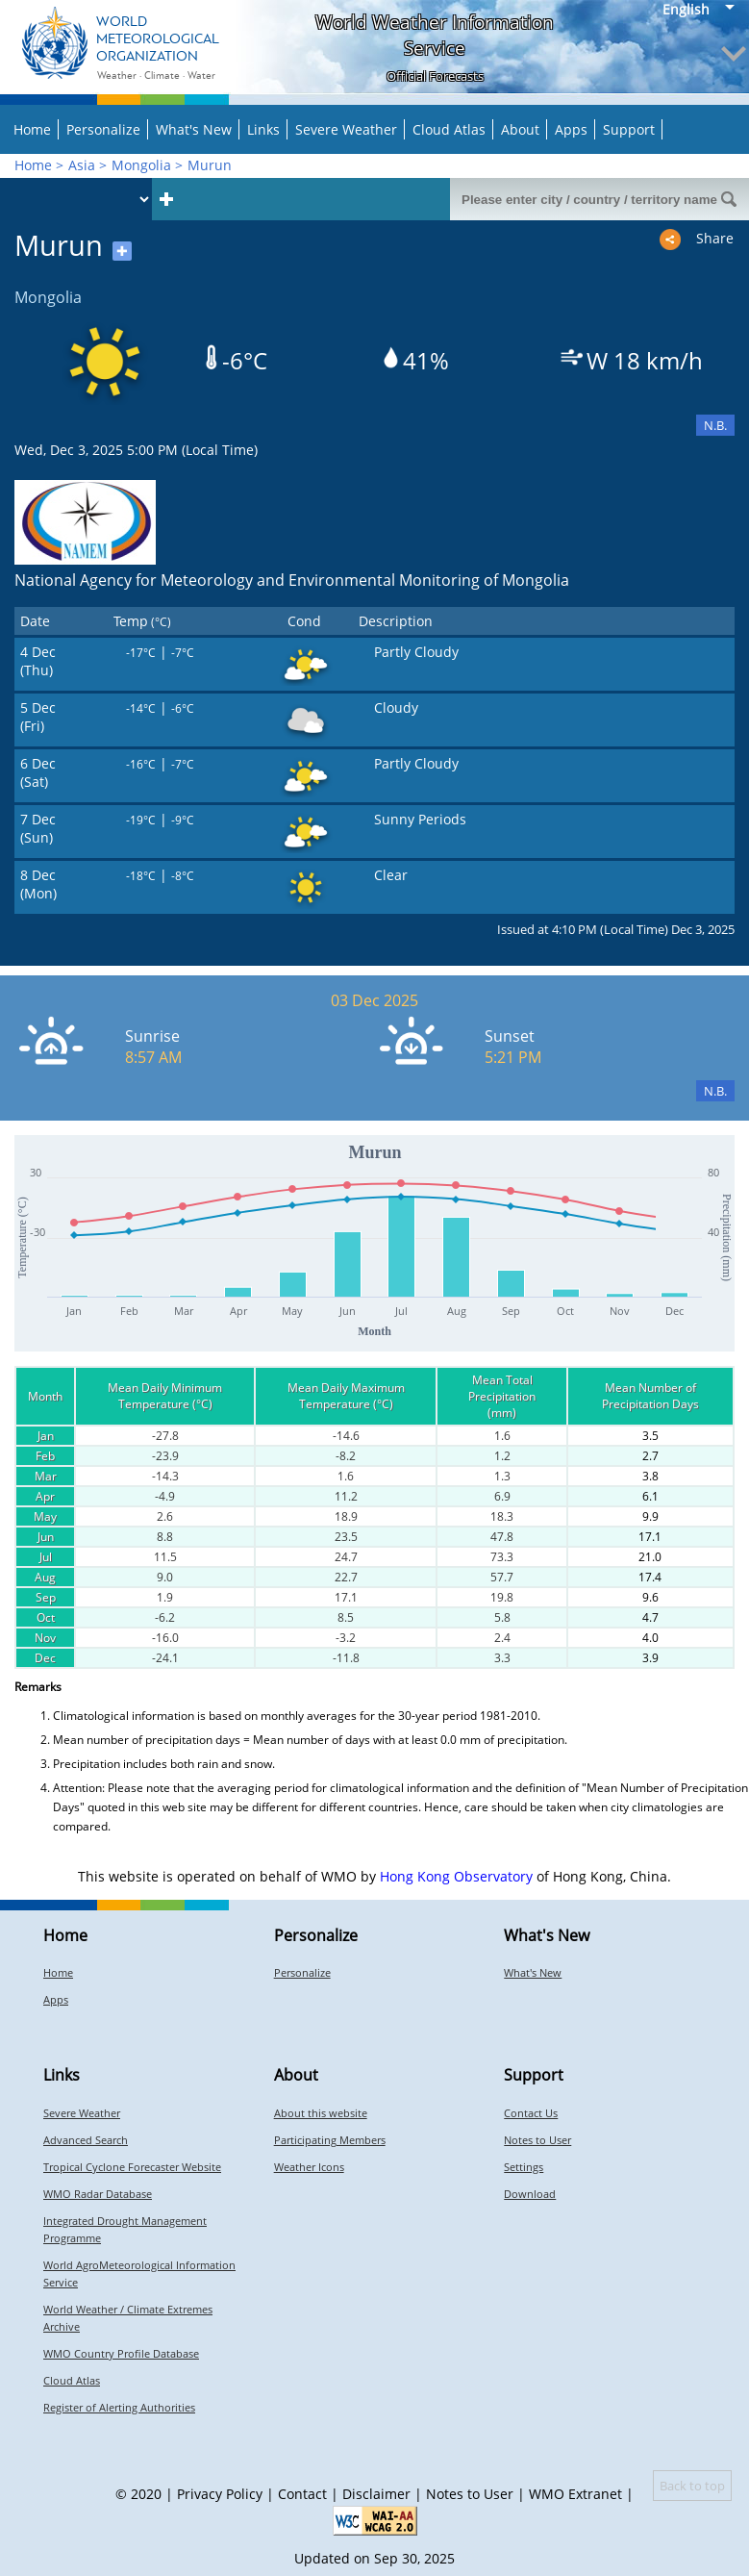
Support (629, 129)
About (520, 129)
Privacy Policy (219, 2494)
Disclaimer (376, 2494)
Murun (209, 165)
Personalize (103, 129)
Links (263, 129)
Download (530, 2193)
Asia (81, 165)
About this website (320, 2113)
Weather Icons (309, 2166)
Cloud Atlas (449, 129)
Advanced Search (85, 2140)
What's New (194, 129)
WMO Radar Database (97, 2193)
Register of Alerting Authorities (119, 2407)
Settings (523, 2166)
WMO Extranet (575, 2494)
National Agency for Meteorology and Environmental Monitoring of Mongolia (291, 580)
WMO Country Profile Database (121, 2353)
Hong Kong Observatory (456, 1876)
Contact (302, 2494)
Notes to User (537, 2140)
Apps (571, 129)
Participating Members (330, 2140)
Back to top (692, 2485)
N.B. (715, 425)
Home (32, 129)
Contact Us (531, 2113)
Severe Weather (346, 129)
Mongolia (141, 165)
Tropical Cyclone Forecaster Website (132, 2166)
